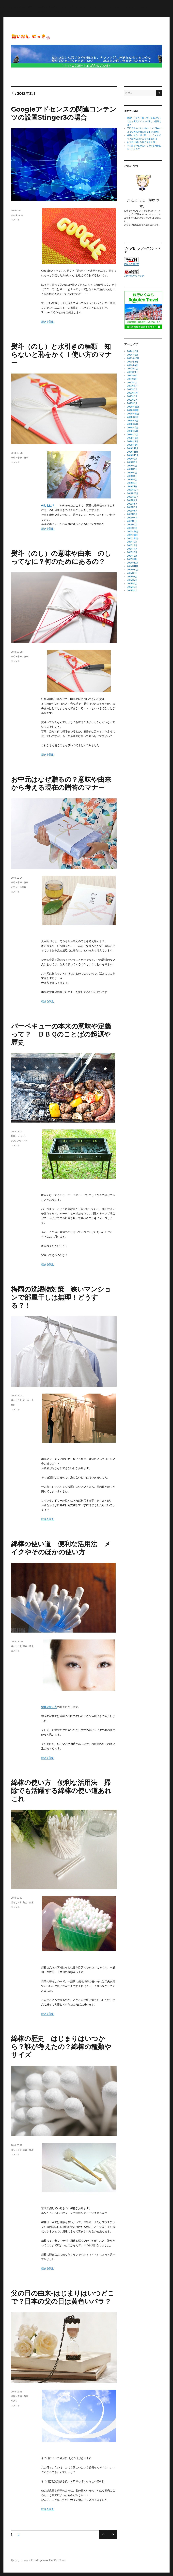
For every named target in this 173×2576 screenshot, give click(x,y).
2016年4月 (132, 590)
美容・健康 (28, 1646)
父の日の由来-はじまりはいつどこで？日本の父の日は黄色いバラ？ (62, 2297)
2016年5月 (132, 587)
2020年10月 (133, 413)
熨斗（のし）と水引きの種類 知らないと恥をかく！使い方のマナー (61, 354)
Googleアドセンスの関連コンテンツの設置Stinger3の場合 (63, 113)
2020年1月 (132, 445)
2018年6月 (132, 510)
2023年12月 (133, 358)
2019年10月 (132, 455)
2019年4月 (132, 476)
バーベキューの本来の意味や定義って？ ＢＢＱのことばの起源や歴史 (61, 1034)
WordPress (17, 215)
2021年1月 (132, 403)
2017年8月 (132, 545)
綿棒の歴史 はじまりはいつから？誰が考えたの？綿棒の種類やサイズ (61, 2046)
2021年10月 (133, 372)
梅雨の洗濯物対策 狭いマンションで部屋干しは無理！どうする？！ (61, 1297)
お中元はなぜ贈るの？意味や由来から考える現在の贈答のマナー (61, 783)
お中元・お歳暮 (18, 887)
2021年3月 (132, 396)
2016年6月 (132, 583)
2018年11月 (132, 493)
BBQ (13, 1140)
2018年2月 (132, 524)
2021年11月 (132, 368)
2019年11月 (132, 451)
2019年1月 (132, 486)
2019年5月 (132, 472)
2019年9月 (132, 458)
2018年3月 (132, 521)
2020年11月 (133, 410)
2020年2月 (132, 441)
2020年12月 (133, 406)
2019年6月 (132, 469)
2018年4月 (132, 517)
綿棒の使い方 (49, 1706)
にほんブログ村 (131, 261)
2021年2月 (132, 399)
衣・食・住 (28, 1400)
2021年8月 (132, 379)
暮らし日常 (16, 1400)
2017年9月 (132, 542)
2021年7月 (132, 382)
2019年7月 (132, 465)
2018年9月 (132, 500)
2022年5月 (132, 365)
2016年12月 (132, 562)
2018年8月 (132, 503)
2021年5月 (132, 389)
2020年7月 (132, 424)
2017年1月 (132, 559)
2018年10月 (133, 496)
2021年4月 (132, 393)
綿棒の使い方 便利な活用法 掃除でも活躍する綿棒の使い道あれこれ (61, 1790)
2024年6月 (132, 351)
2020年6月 (132, 427)
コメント (15, 219)
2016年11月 (132, 566)
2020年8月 (132, 420)
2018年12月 (133, 490)
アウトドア (22, 1140)
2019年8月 (132, 462)
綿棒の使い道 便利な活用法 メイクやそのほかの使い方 (61, 1548)
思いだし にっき (19, 2560)
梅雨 (13, 1404)
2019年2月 (132, 483)
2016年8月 (132, 576)
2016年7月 (132, 580)
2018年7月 (132, 507)
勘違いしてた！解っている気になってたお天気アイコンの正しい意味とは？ (144, 121)
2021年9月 (132, 375)
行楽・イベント (18, 1136)
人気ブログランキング (134, 275)
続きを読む (47, 321)
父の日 (14, 2401)
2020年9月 (132, 417)
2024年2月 (132, 354)
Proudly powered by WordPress (48, 2560)
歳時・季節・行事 (19, 457)
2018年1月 (132, 528)
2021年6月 (132, 386)
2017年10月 (132, 538)
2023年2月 (132, 361)
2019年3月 (132, 479)
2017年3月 (132, 552)
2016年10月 (132, 569)
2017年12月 (132, 531)
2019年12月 (132, 448)
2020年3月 (132, 438)
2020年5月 (132, 431)
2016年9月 (132, 573)
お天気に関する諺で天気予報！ (142, 142)
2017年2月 (132, 555)
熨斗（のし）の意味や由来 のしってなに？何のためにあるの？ (61, 557)
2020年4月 (132, 434)
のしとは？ (49, 505)
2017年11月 (132, 535)
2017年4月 (132, 548)
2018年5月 (132, 514)
